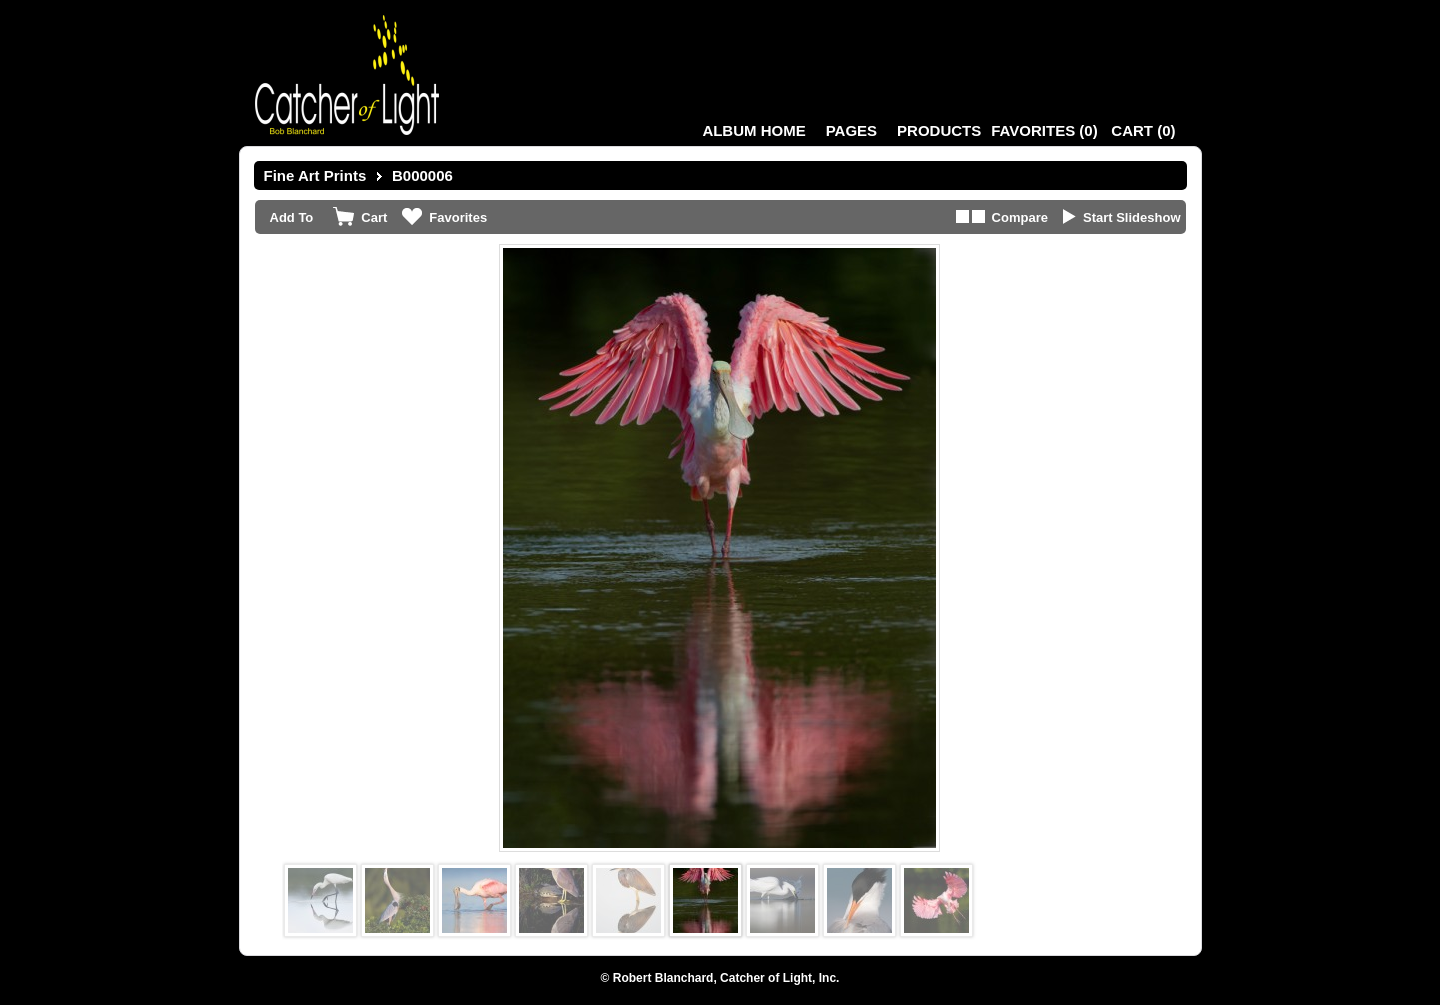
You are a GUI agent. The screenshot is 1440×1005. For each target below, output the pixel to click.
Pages (851, 130)
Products (939, 130)
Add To (292, 217)
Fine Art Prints (315, 175)
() (1044, 130)
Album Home (753, 130)
